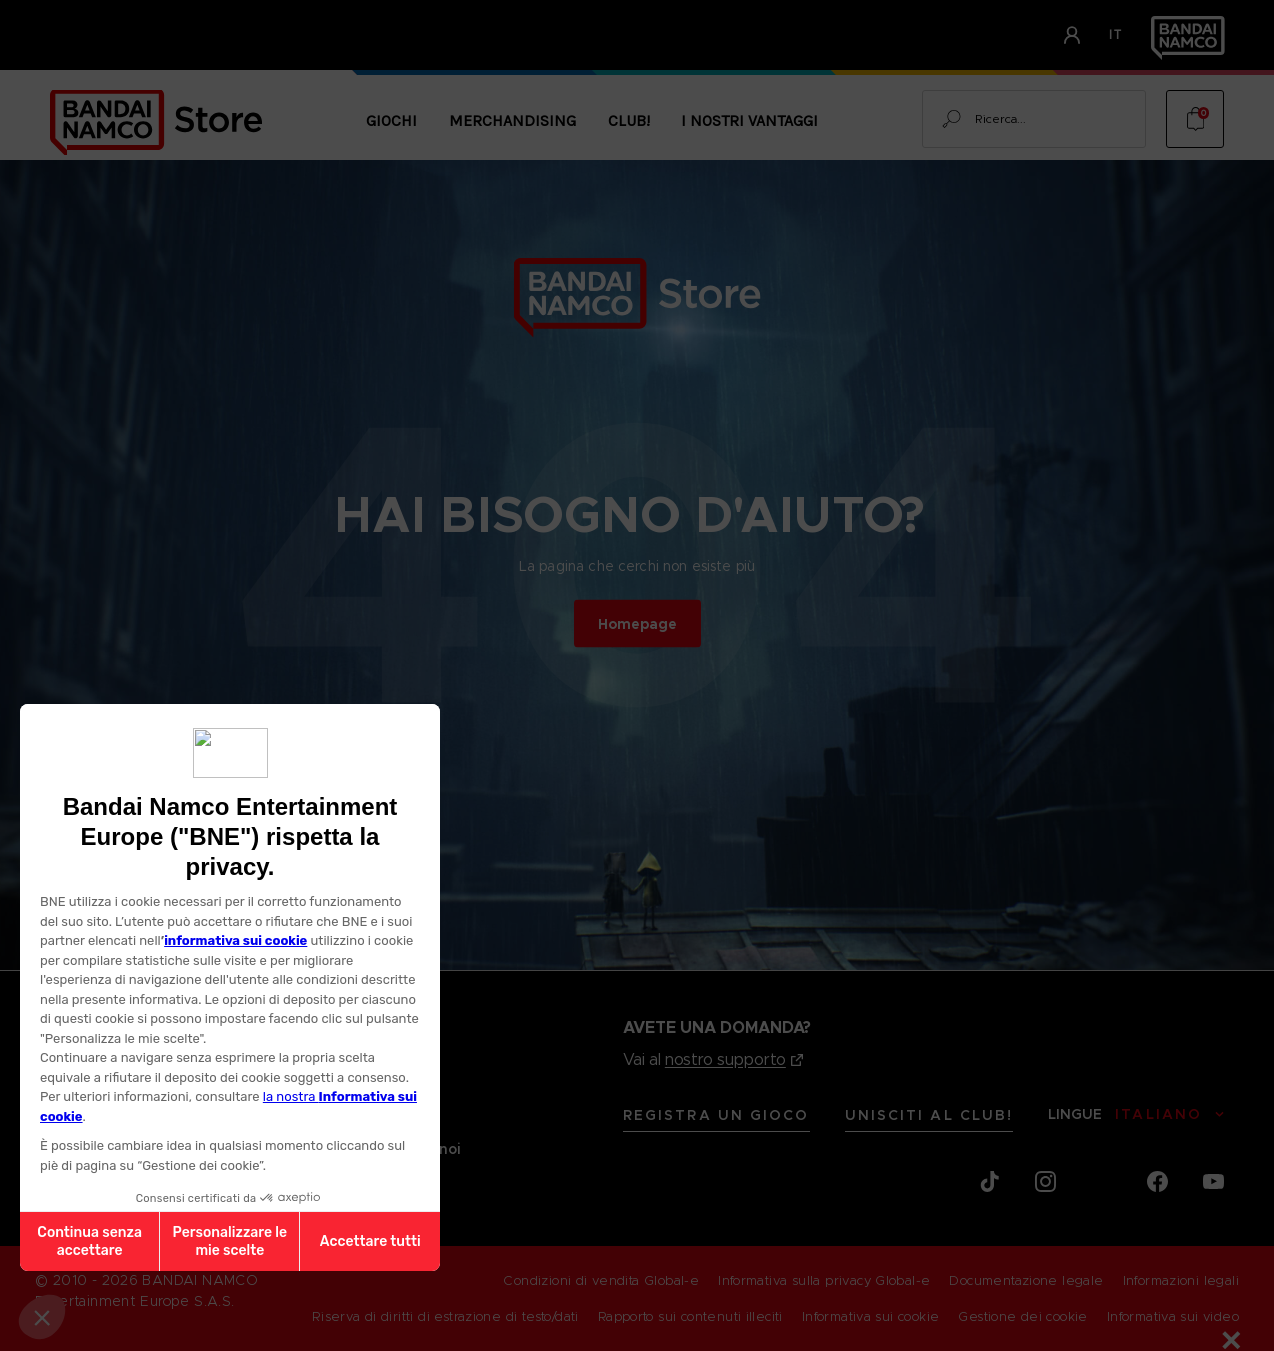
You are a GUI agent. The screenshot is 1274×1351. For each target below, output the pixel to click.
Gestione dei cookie (1022, 1316)
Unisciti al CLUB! (929, 1115)
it (1116, 34)
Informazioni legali (1181, 1280)
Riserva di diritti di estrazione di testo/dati (445, 1316)
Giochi (391, 120)
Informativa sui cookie (871, 1316)
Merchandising (512, 120)
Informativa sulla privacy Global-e (824, 1280)
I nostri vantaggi (749, 120)
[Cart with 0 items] (1195, 119)
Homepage (637, 623)
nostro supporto (725, 1059)
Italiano (1158, 1114)
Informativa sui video (1173, 1316)
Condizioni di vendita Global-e (601, 1280)
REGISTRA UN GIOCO (716, 1115)
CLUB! (629, 120)
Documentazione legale (1026, 1280)
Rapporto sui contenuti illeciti (690, 1316)
